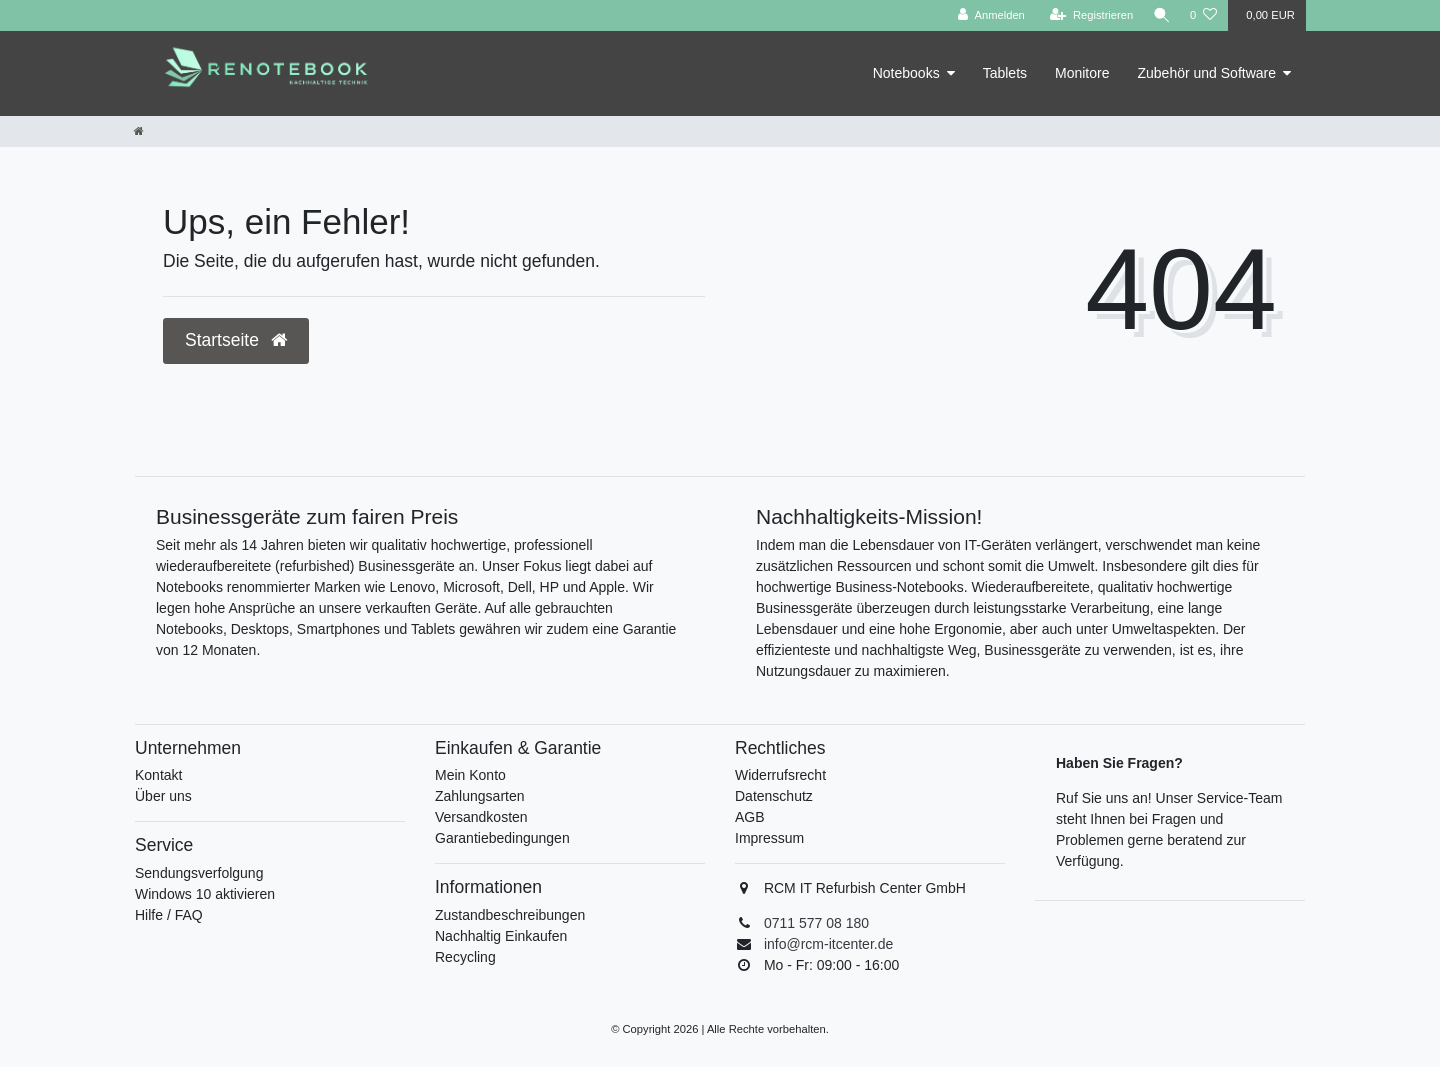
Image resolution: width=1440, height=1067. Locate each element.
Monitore (1082, 73)
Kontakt (158, 775)
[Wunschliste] (1203, 15)
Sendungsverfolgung (199, 873)
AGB (750, 817)
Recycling (465, 957)
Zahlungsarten (480, 796)
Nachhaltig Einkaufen (501, 936)
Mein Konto (470, 775)
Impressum (769, 838)
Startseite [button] (236, 340)
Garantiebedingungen (502, 838)
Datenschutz (774, 796)
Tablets (1005, 73)
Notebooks (906, 73)
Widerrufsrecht (780, 775)
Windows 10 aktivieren (205, 894)
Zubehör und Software (1206, 73)
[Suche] (1159, 15)
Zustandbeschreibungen (510, 915)
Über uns (163, 796)
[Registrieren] (1086, 15)
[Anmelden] (986, 15)
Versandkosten (481, 817)
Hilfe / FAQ (169, 915)
